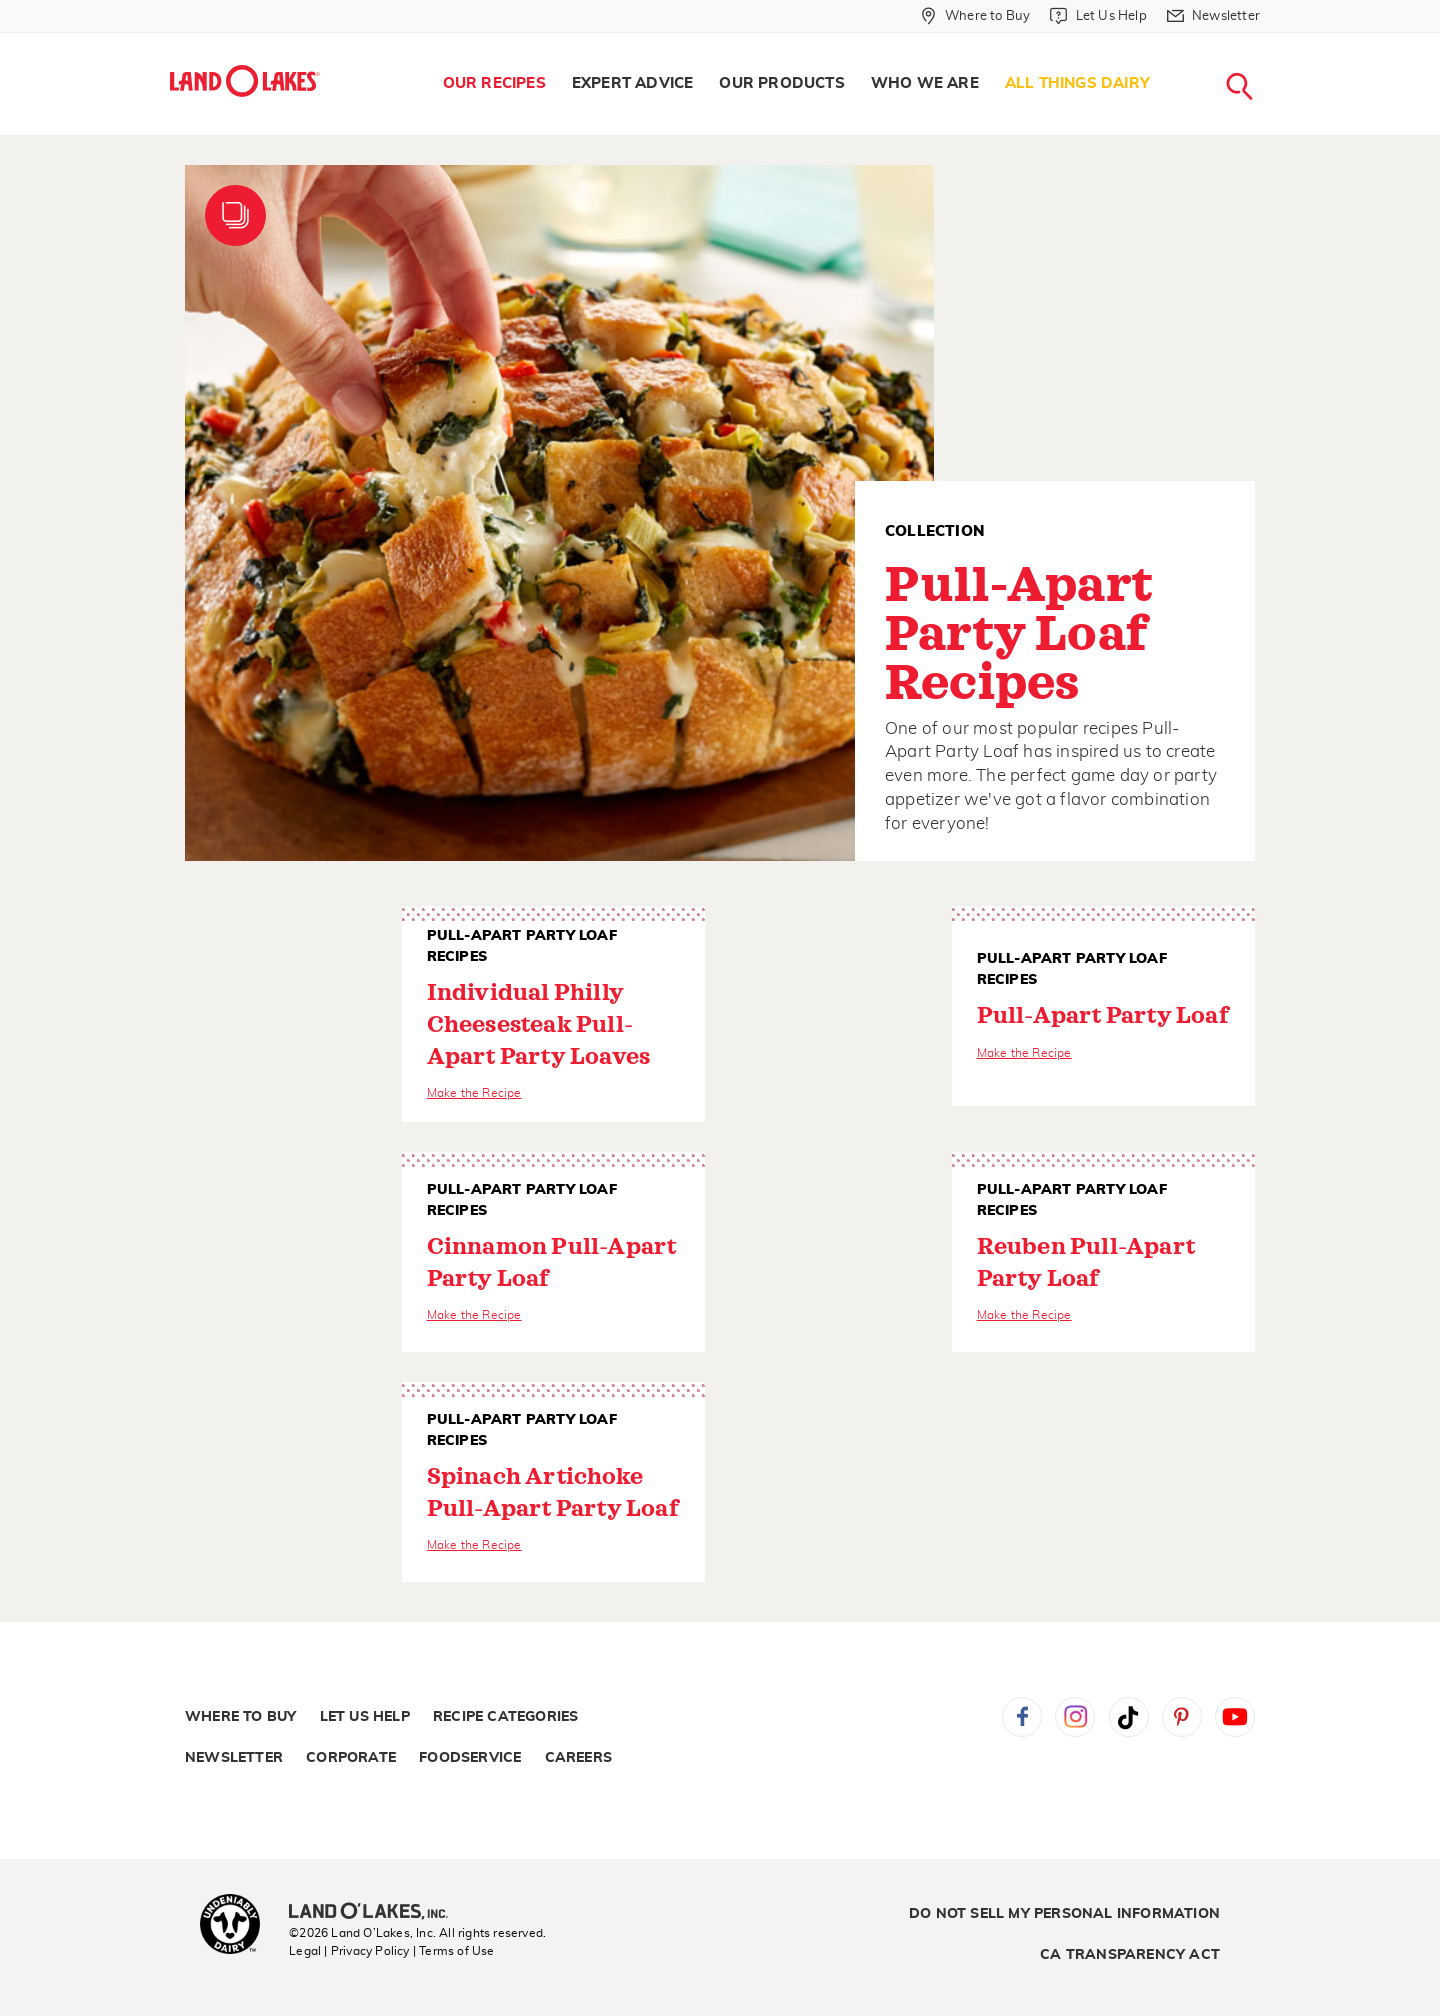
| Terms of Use (454, 1951)
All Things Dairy (1077, 83)
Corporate (351, 1758)
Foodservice (470, 1758)
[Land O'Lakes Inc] (376, 1913)
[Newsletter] (1213, 16)
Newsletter (234, 1758)
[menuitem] (494, 84)
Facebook (1022, 1717)
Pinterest (1182, 1717)
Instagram (1075, 1717)
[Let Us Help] (1098, 16)
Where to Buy (240, 1717)
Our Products (781, 83)
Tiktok (1129, 1717)
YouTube (1235, 1717)
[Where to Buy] (975, 16)
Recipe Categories (505, 1717)
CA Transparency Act (1130, 1955)
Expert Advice (633, 83)
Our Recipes (494, 83)
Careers (578, 1758)
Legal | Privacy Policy (349, 1951)
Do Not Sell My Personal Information (1064, 1914)
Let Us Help (365, 1717)
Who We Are (925, 83)
